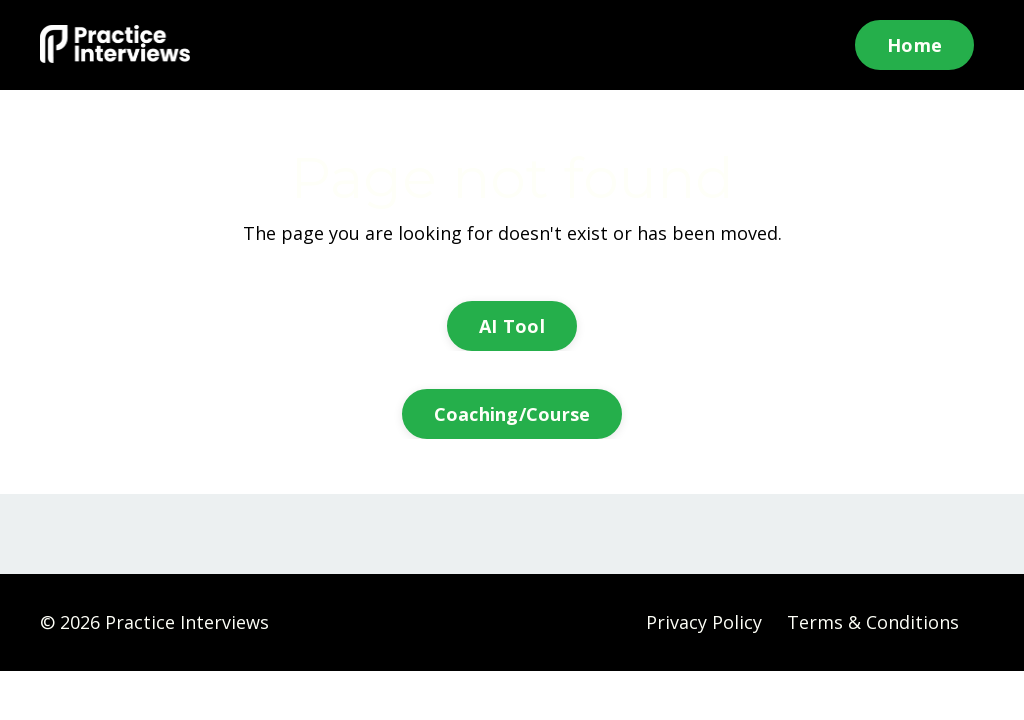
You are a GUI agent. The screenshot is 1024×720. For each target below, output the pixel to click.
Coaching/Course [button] (512, 414)
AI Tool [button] (512, 326)
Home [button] (914, 45)
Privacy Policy (704, 622)
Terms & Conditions (873, 622)
